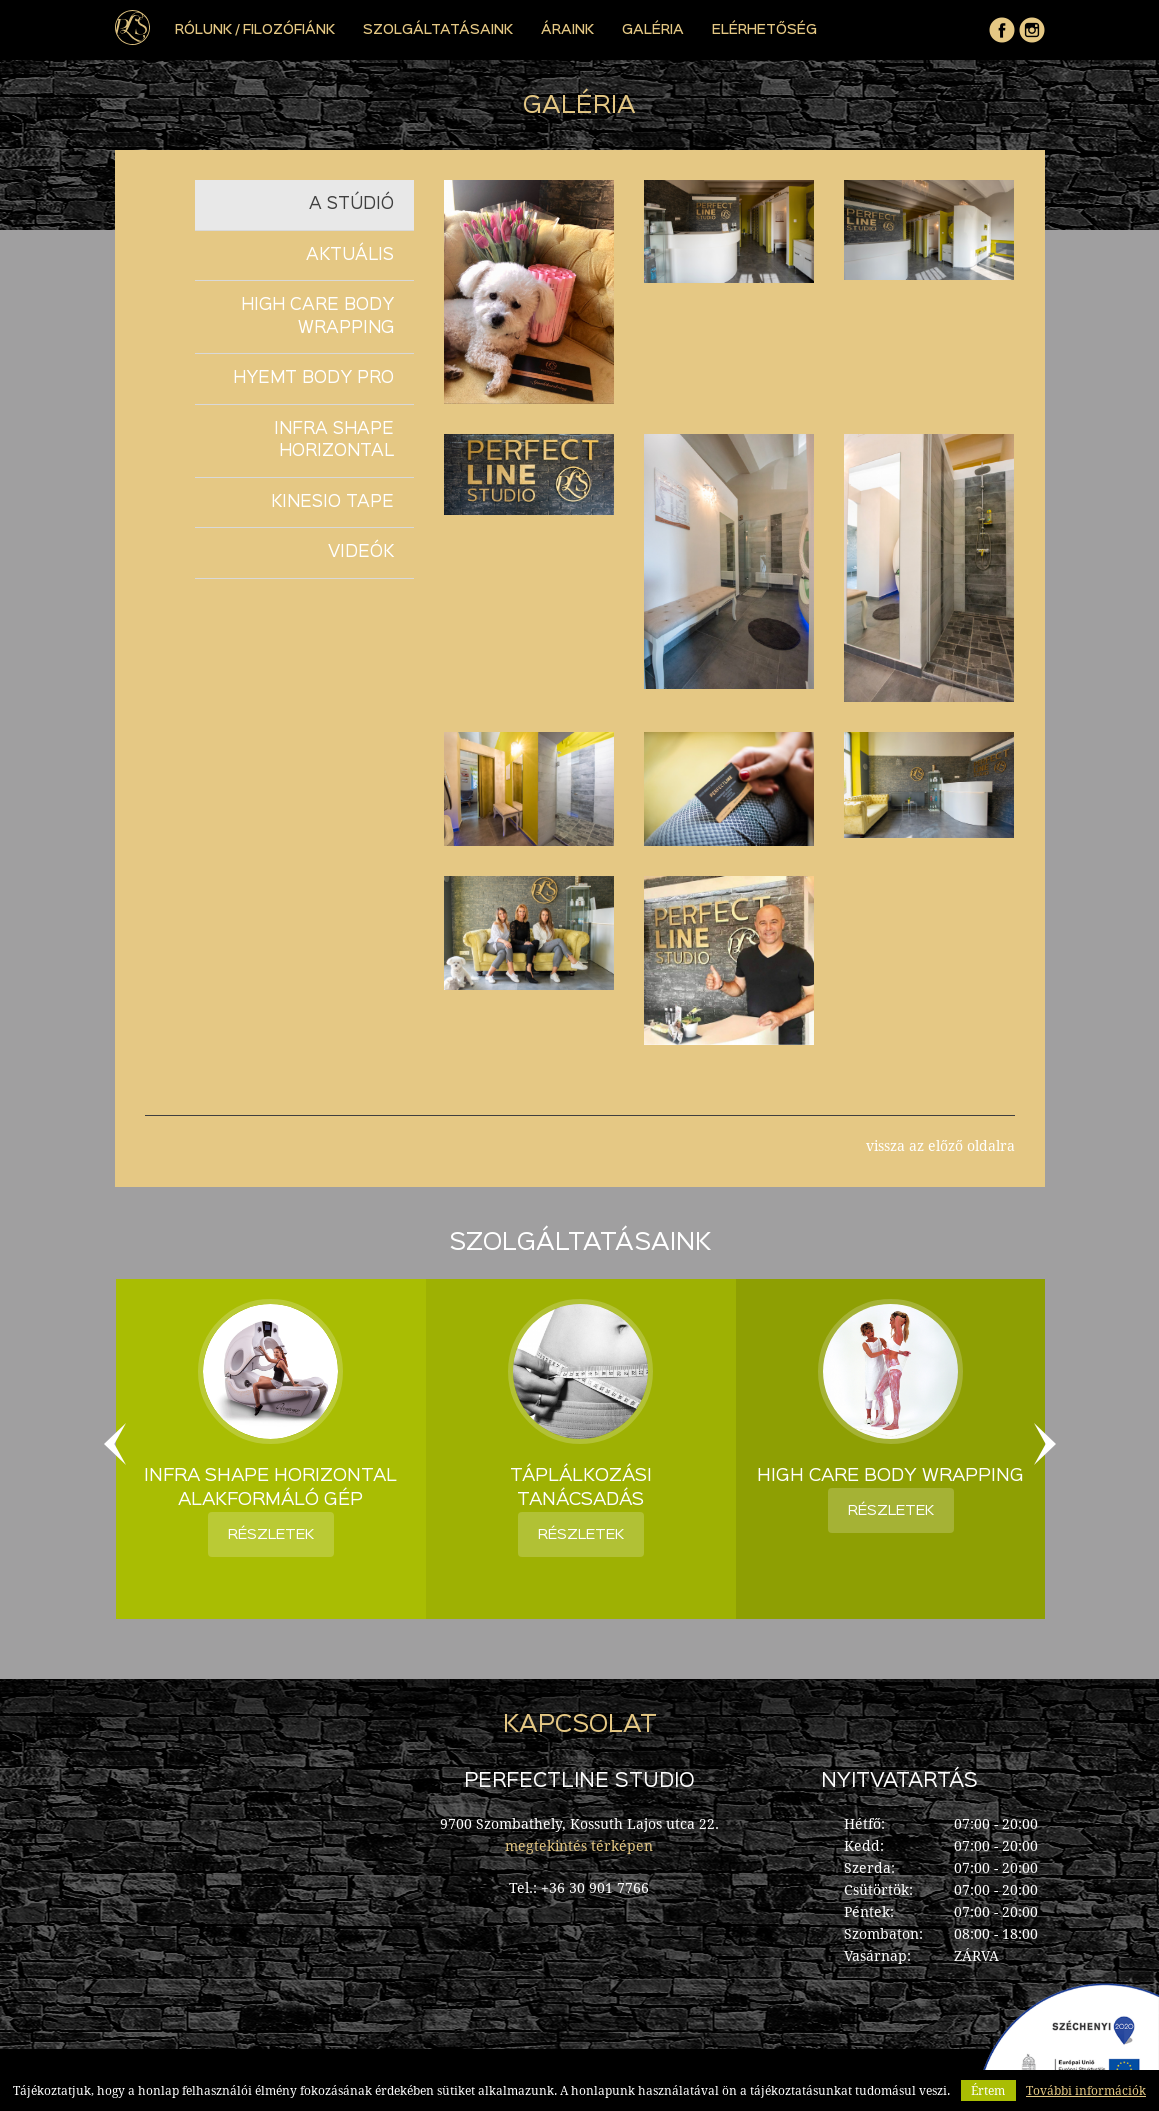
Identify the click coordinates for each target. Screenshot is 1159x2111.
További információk (1086, 2091)
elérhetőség (764, 30)
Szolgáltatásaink (438, 30)
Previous (115, 1444)
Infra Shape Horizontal (334, 441)
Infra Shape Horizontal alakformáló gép (270, 1488)
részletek (271, 1534)
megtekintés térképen (579, 1846)
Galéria (653, 30)
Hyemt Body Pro (313, 378)
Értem (988, 2091)
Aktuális (350, 255)
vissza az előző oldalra (940, 1146)
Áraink (567, 30)
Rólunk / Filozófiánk (255, 30)
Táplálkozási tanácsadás (581, 1488)
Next (1045, 1444)
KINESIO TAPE (332, 502)
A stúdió (351, 204)
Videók (361, 552)
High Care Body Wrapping (317, 317)
